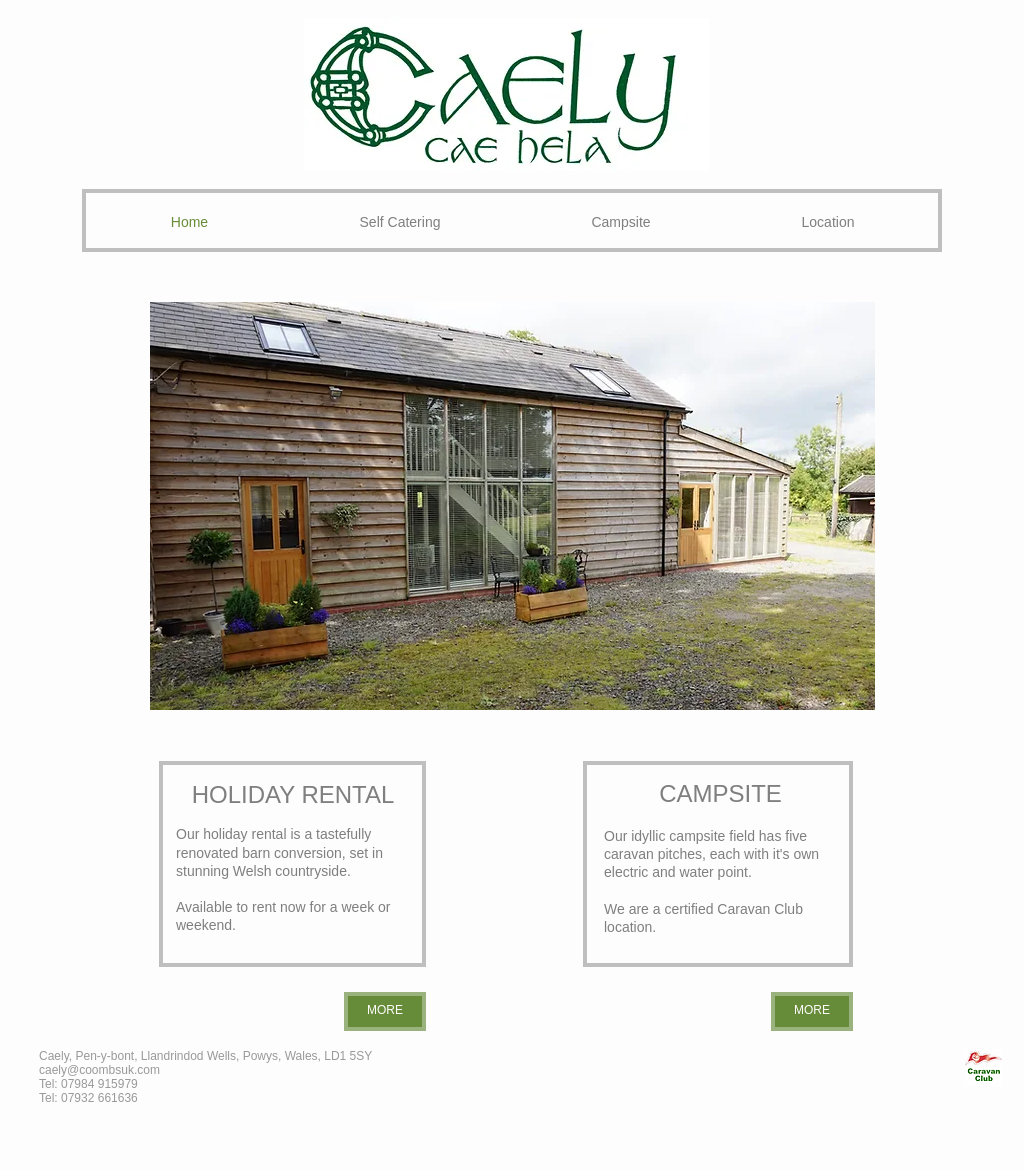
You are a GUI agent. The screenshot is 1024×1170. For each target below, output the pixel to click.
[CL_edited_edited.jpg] (983, 1067)
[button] (512, 506)
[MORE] (385, 1011)
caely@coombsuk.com (99, 1070)
